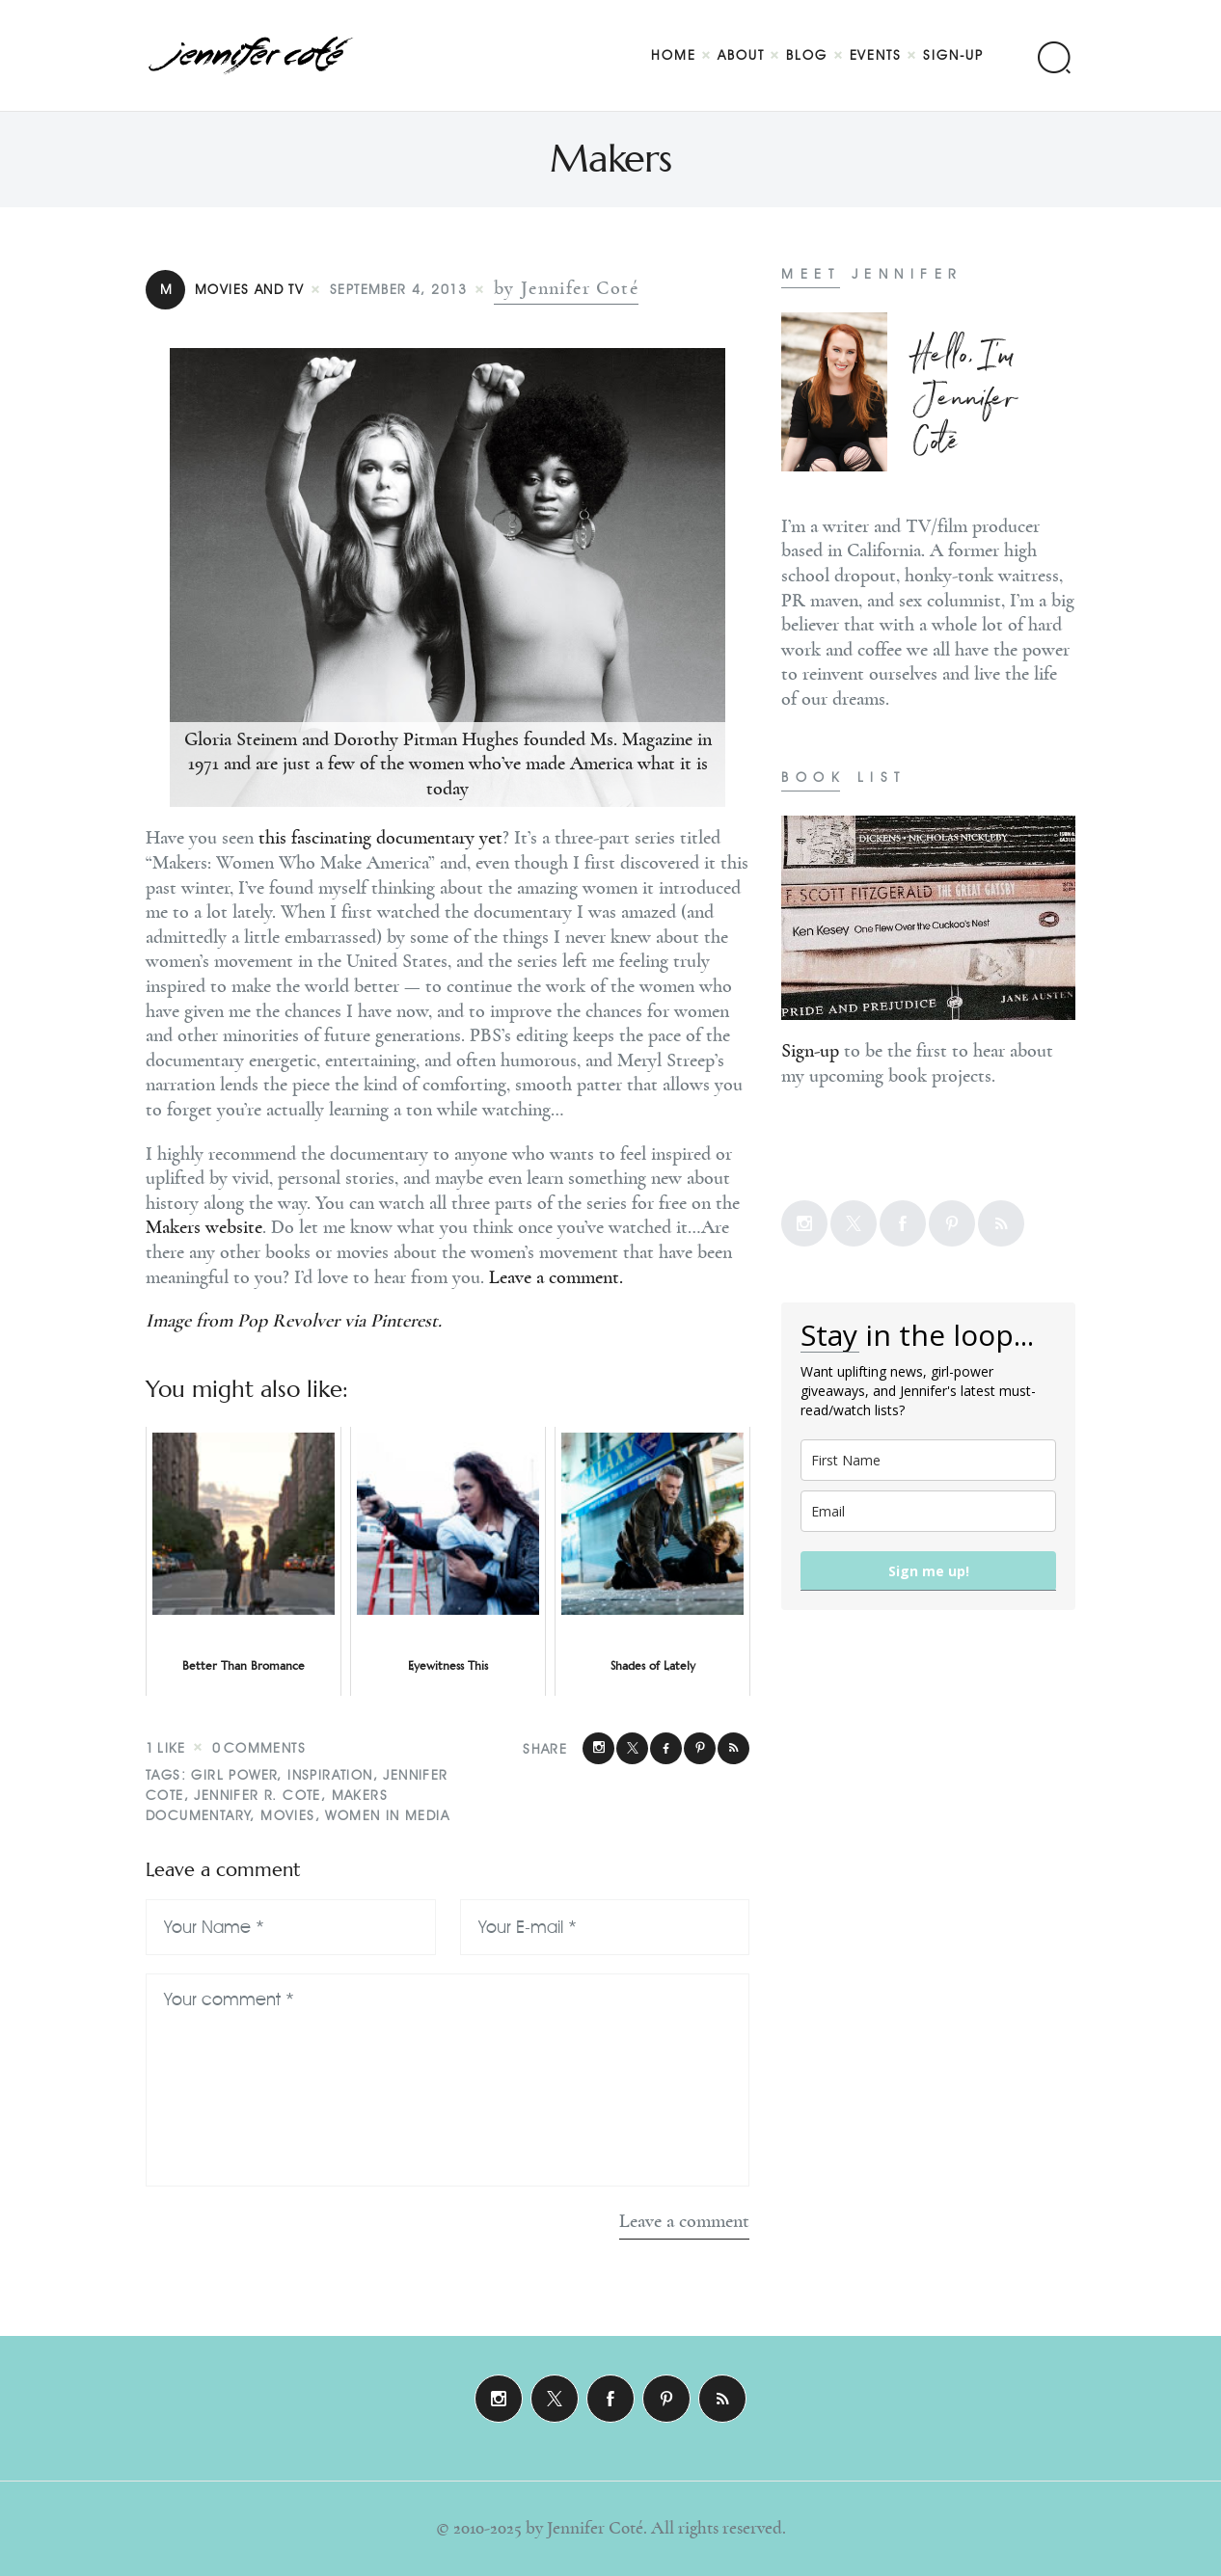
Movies (287, 1816)
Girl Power (234, 1775)
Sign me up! (928, 1571)
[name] (928, 1460)
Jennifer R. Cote (257, 1795)
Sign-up (810, 1050)
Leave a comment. (556, 1277)
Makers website (204, 1227)
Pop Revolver (288, 1320)
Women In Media (387, 1816)
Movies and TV (225, 290)
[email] (928, 1511)
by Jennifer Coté (566, 288)
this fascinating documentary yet (380, 837)
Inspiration (329, 1775)
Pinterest (404, 1320)
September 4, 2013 (399, 290)
